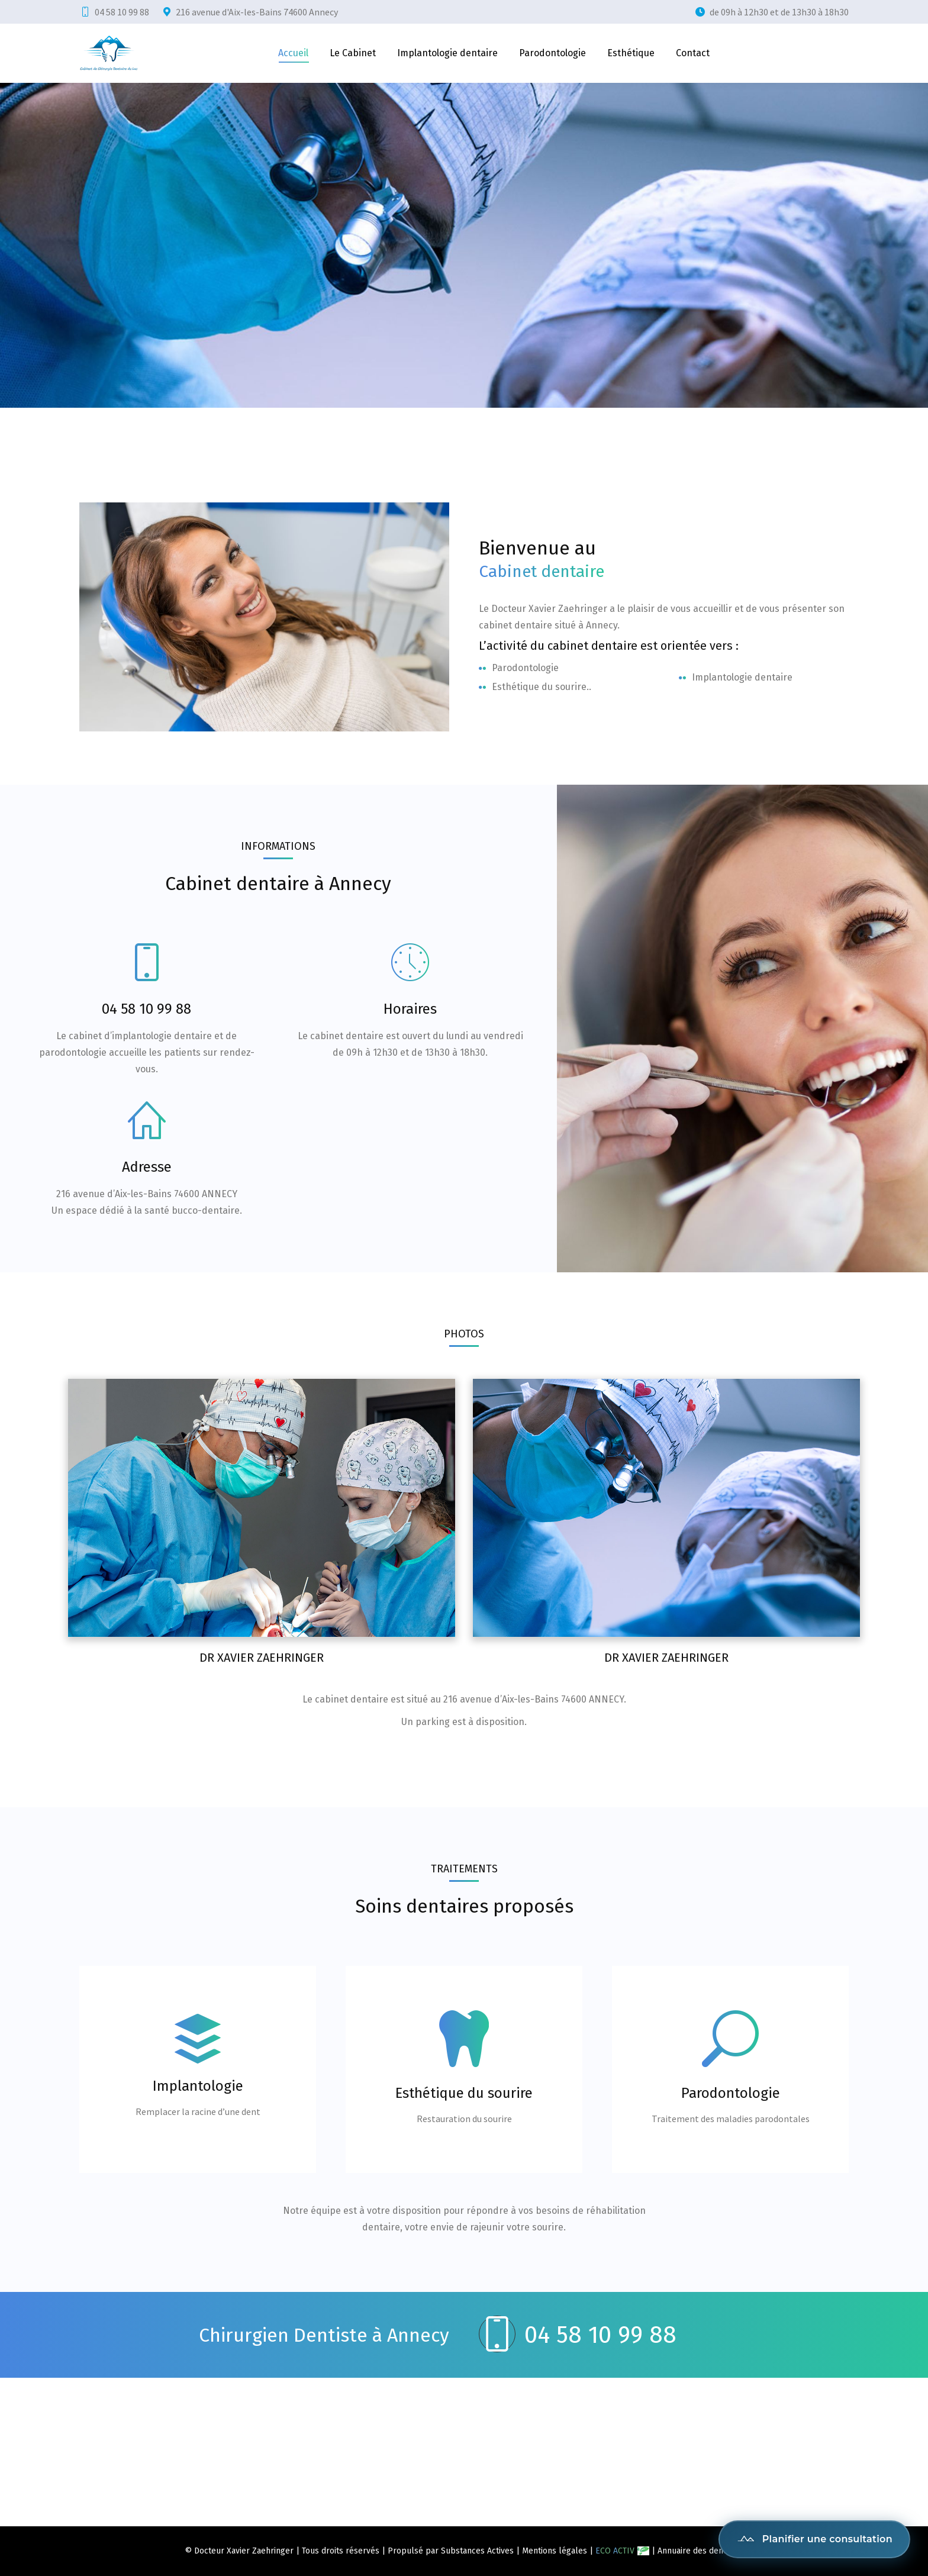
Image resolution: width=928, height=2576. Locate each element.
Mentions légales (554, 2551)
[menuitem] (293, 53)
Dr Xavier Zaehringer (261, 1657)
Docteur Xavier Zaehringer (244, 2551)
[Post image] (261, 1508)
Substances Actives (477, 2551)
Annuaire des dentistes (701, 2551)
